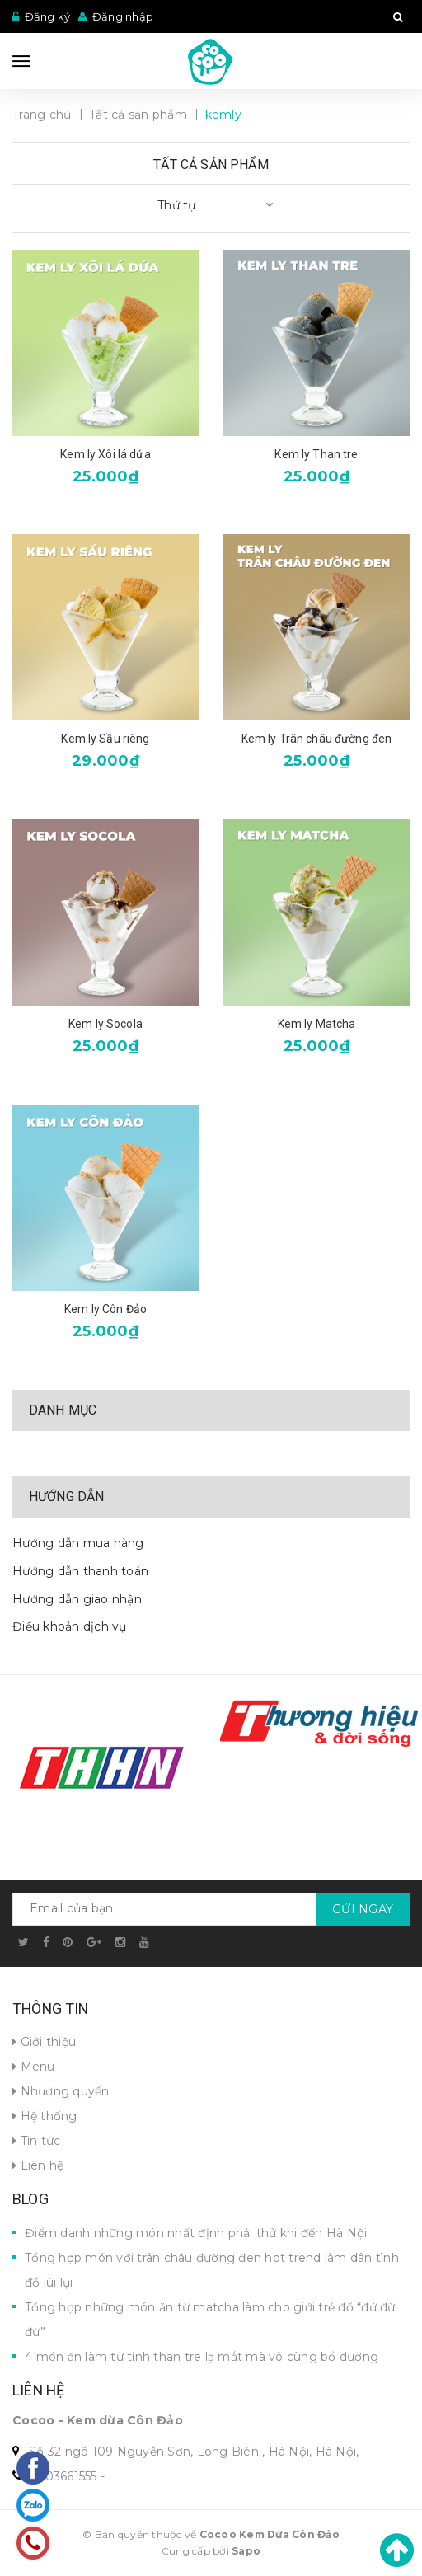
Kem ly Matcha (317, 1023)
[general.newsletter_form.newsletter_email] (211, 1909)
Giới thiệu (44, 2041)
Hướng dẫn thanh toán (80, 1571)
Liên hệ (37, 2165)
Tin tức (36, 2140)
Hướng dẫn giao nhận (77, 1599)
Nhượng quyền (61, 2091)
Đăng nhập (122, 16)
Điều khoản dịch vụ (69, 1626)
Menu (33, 2066)
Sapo (246, 2551)
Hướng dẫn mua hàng (78, 1543)
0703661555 (63, 2476)
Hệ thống (44, 2116)
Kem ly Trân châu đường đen (316, 738)
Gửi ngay (362, 1909)
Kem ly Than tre (316, 454)
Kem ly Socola (105, 1023)
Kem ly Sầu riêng (105, 738)
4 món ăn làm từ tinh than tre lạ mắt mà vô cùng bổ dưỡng (201, 2356)
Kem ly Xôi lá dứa (105, 454)
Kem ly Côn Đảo (105, 1309)
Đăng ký (48, 16)
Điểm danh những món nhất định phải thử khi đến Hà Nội (196, 2233)
